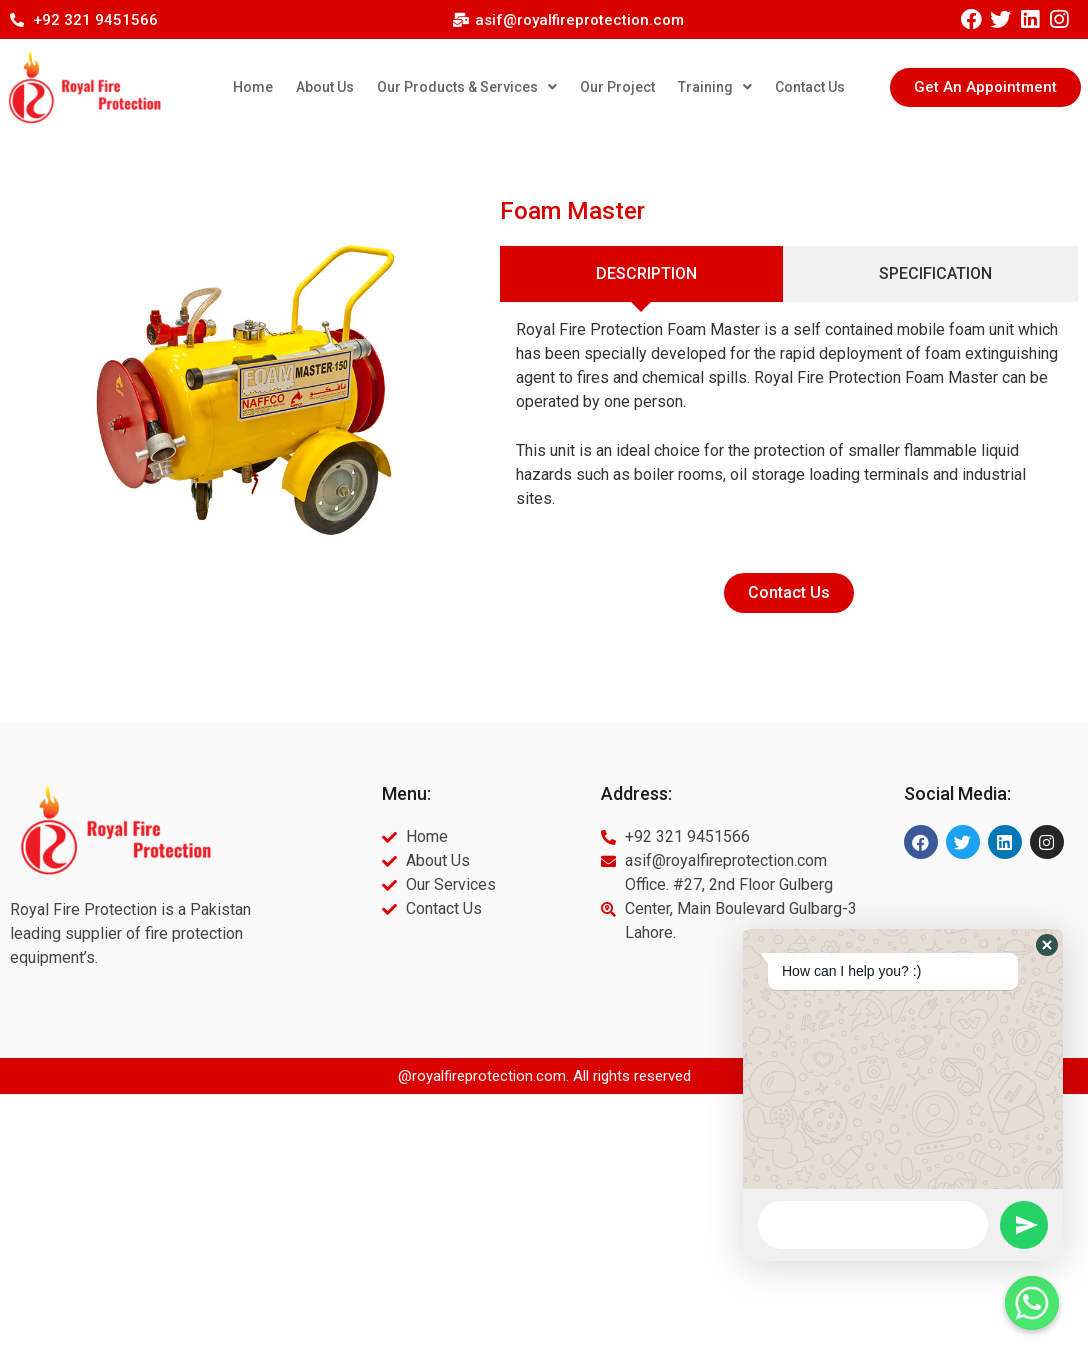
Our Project (617, 87)
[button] (985, 87)
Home (253, 87)
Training (715, 87)
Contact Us (810, 87)
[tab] (641, 274)
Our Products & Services (467, 87)
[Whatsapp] (1032, 1303)
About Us (325, 87)
